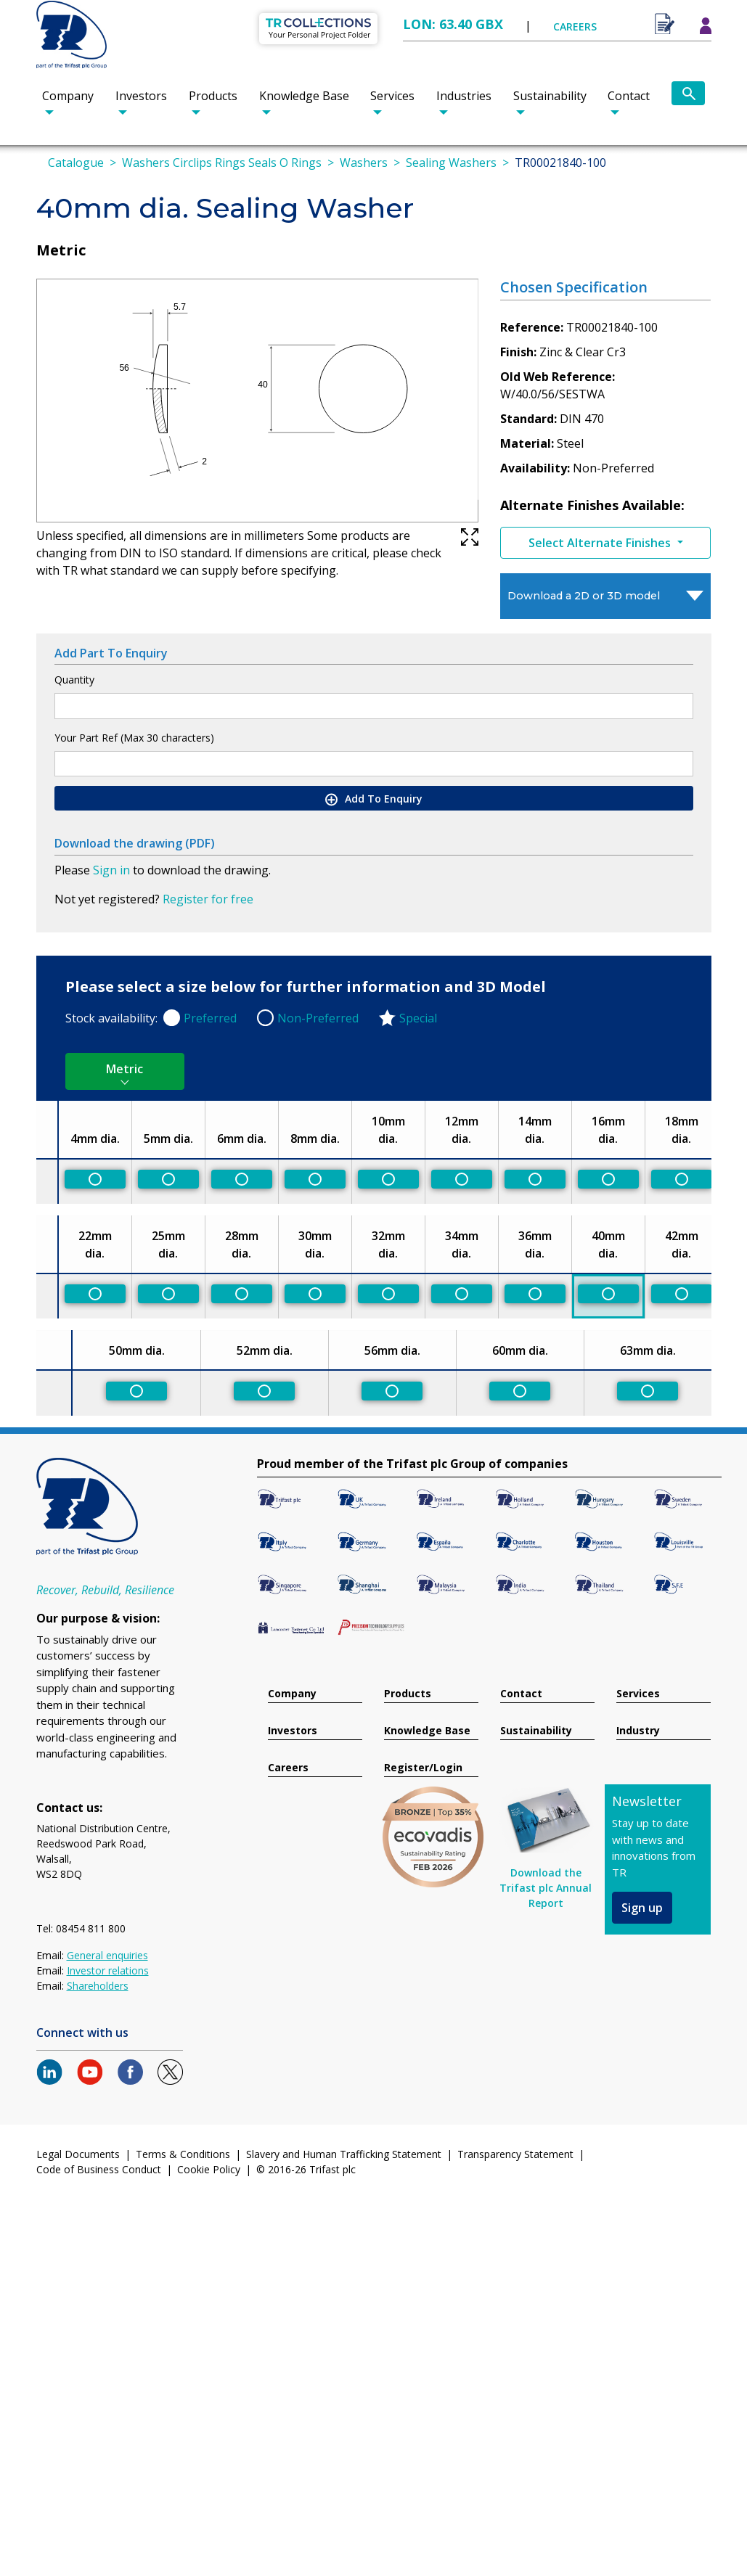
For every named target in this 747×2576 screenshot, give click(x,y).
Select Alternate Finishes (601, 543)
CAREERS (575, 26)
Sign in (111, 870)
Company (68, 96)
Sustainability (550, 96)
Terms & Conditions (183, 2154)
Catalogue (76, 163)
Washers (364, 163)
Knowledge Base (304, 96)
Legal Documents (78, 2154)
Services (392, 96)
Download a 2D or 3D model (583, 595)
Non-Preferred (318, 1018)
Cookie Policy (208, 2169)
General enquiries (107, 1955)
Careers (288, 1768)
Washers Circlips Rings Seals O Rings (222, 163)
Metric (124, 1069)
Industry (638, 1731)
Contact (629, 96)
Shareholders (97, 1986)
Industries (463, 96)
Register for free (208, 899)
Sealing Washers (451, 163)
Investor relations (108, 1970)
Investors (141, 96)
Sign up (642, 1908)
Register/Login (423, 1768)
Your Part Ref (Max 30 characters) (134, 738)
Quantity (74, 679)
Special (418, 1018)
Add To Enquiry (374, 799)
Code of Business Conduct (98, 2169)
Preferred (210, 1018)
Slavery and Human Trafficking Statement (343, 2154)
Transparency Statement (515, 2154)
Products (213, 96)
